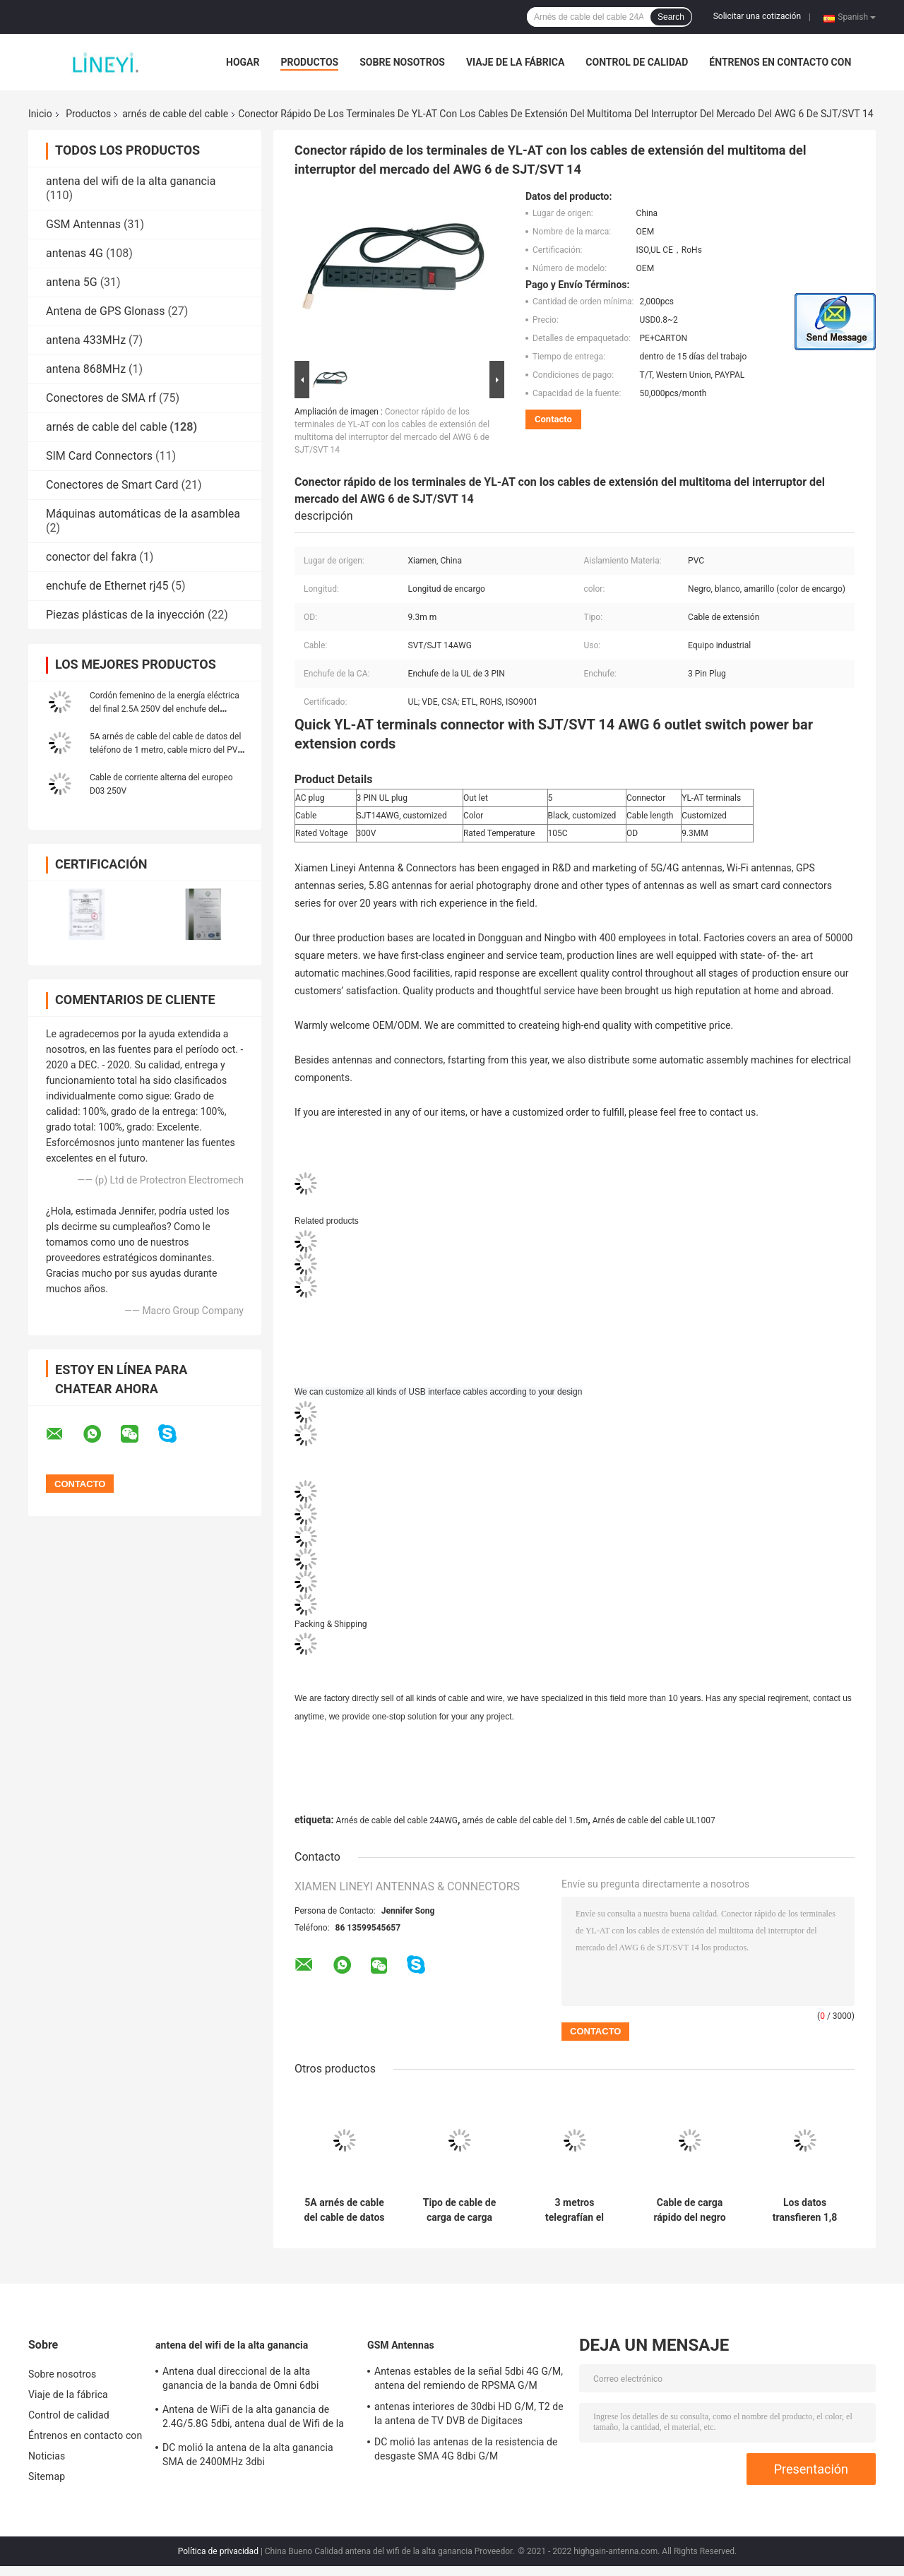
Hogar (242, 62)
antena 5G (71, 282)
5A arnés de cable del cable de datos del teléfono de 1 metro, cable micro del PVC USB (166, 750)
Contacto (553, 419)
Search (671, 17)
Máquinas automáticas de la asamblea (143, 513)
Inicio (40, 113)
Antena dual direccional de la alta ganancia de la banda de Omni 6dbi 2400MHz (240, 2380)
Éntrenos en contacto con (780, 62)
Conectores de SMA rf (101, 398)
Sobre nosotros (402, 62)
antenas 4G (74, 253)
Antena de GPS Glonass (105, 311)
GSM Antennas (83, 224)
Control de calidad (636, 62)
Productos (309, 62)
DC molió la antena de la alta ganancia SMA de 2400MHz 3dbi (247, 2454)
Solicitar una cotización (757, 16)
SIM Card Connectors (99, 456)
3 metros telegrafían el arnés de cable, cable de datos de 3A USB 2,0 (574, 2210)
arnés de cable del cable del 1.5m (525, 1820)
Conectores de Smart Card (112, 484)
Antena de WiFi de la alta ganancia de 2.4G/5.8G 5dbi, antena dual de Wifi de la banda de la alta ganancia (253, 2418)
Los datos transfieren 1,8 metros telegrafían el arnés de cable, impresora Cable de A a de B (804, 2210)
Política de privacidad (218, 2551)
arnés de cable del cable (175, 113)
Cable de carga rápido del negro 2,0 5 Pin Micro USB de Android (689, 2210)
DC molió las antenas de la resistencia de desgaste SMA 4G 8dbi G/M (466, 2449)
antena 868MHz (86, 369)
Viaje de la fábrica (515, 62)
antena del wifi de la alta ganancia (130, 181)
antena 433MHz (86, 340)
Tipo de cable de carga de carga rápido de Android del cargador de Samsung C (459, 2210)
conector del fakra (91, 557)
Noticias (46, 2456)
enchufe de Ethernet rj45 (107, 585)
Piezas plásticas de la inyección (125, 614)
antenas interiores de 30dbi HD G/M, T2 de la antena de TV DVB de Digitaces (469, 2413)
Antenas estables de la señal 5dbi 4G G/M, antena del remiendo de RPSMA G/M (468, 2378)
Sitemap (46, 2476)
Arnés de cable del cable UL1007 (654, 1820)
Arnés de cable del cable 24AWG (396, 1820)
